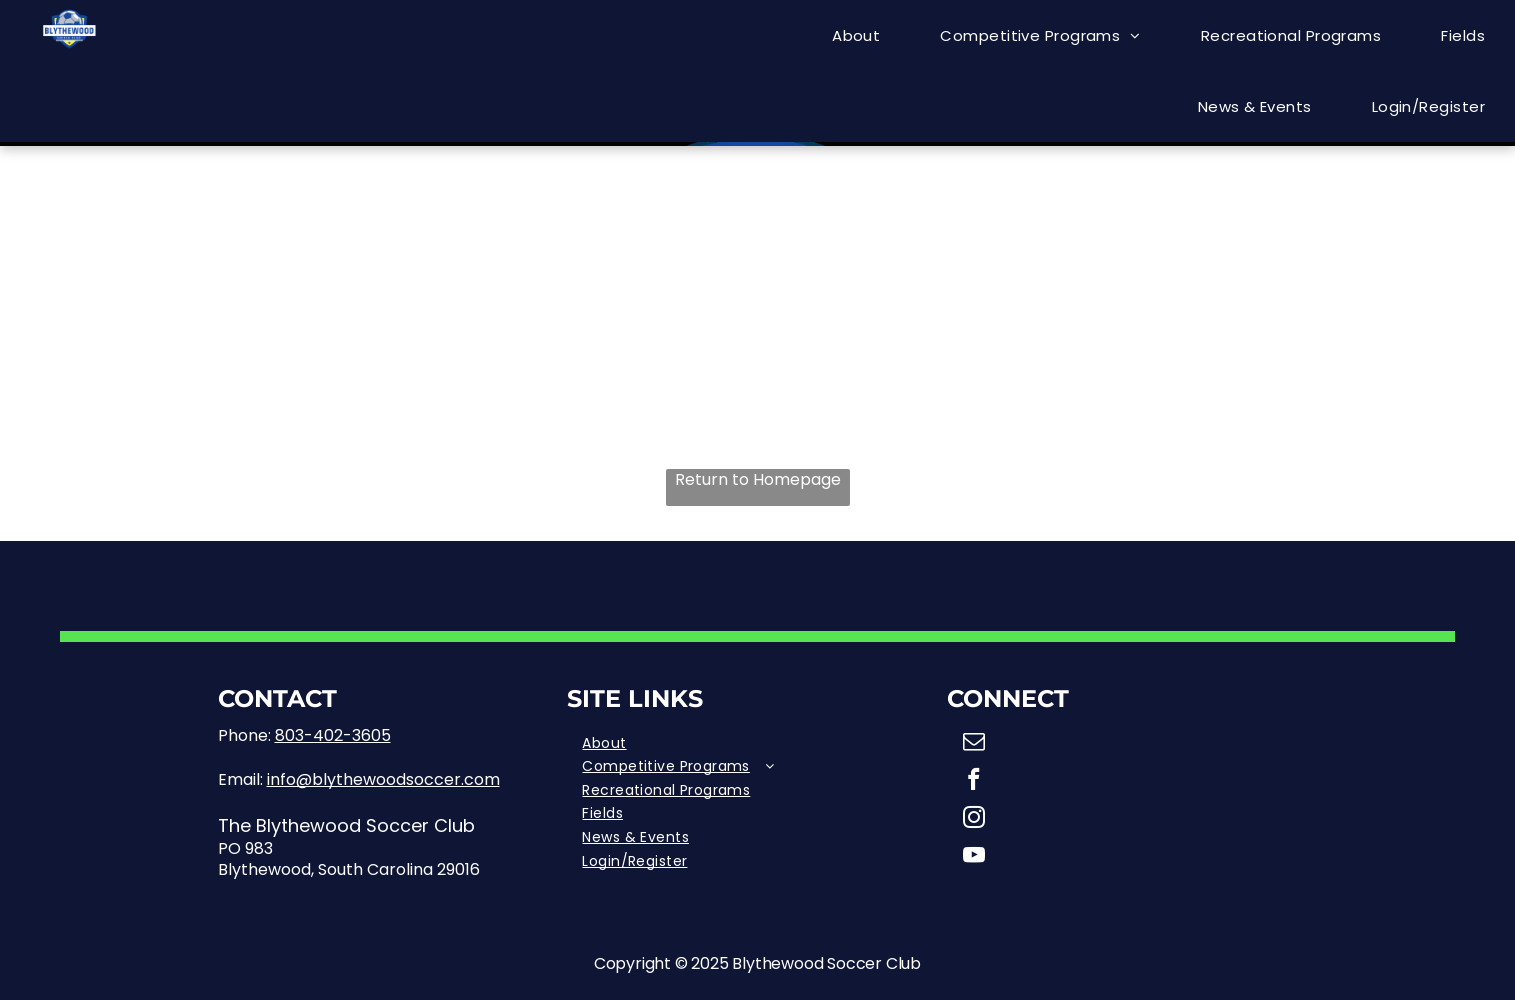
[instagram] (973, 820)
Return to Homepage (758, 480)
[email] (973, 744)
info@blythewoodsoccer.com (383, 779)
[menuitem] (856, 35)
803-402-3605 (333, 735)
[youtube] (973, 858)
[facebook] (973, 782)
